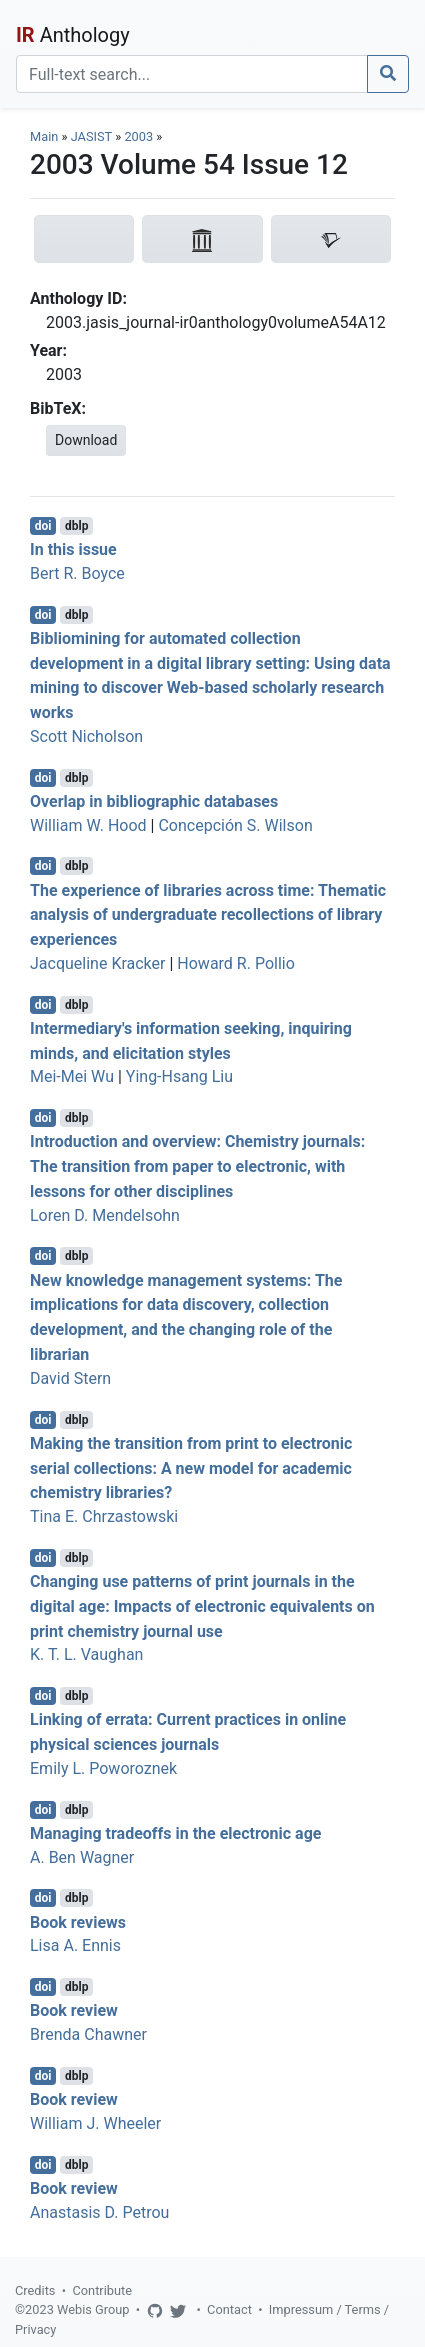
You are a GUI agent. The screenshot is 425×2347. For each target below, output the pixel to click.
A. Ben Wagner (82, 1857)
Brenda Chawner (88, 2034)
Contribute (102, 2290)
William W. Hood (88, 825)
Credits (35, 2290)
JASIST (91, 136)
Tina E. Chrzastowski (104, 1516)
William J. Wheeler (95, 2123)
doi (43, 526)
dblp (76, 526)
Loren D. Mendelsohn (105, 1215)
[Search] (192, 74)
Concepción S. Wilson (235, 825)
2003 (138, 136)
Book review (74, 2010)
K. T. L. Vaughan (86, 1654)
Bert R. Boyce (77, 573)
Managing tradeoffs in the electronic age (175, 1833)
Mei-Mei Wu (72, 1076)
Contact (229, 2309)
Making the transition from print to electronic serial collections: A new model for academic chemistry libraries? (191, 1468)
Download (86, 440)
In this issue (73, 549)
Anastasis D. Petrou (99, 2212)
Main (44, 136)
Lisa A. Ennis (75, 1945)
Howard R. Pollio (236, 963)
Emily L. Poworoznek (103, 1768)
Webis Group (93, 2309)
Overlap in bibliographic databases (154, 801)
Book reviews (78, 1921)
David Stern (70, 1378)
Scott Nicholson (86, 736)
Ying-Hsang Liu (179, 1076)
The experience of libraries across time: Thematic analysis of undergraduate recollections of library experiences (208, 914)
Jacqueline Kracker (97, 963)
